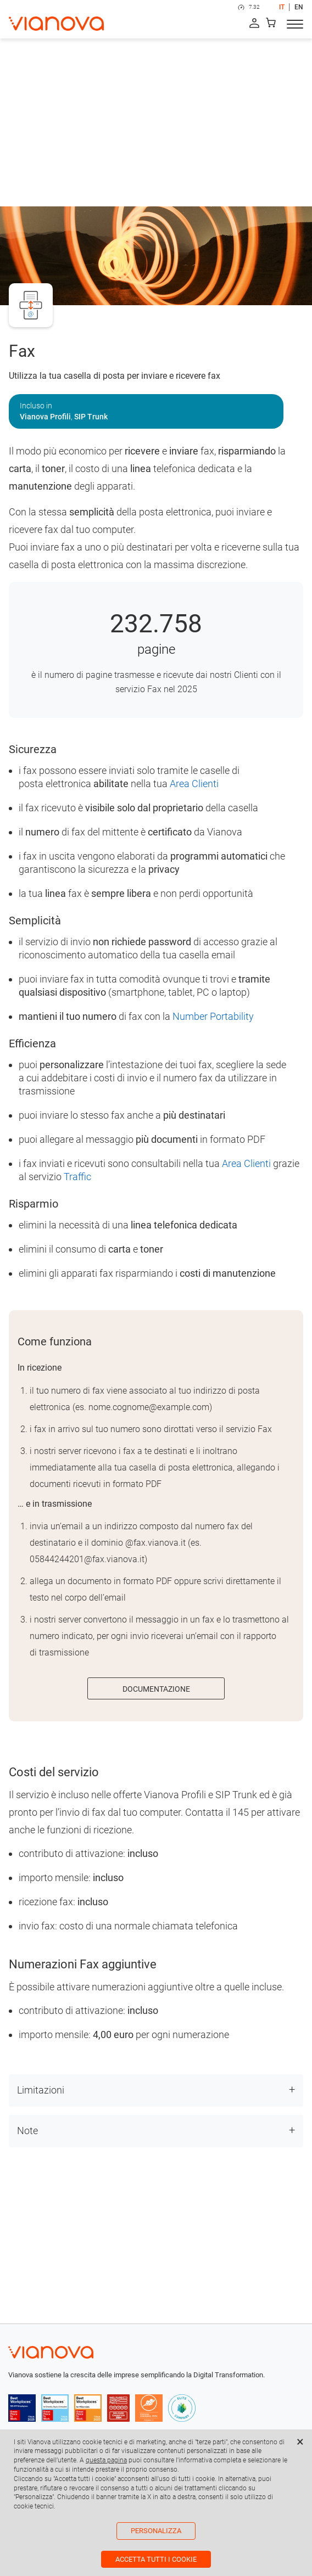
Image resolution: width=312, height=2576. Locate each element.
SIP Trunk (91, 416)
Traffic (77, 1176)
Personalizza (156, 2531)
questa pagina (106, 2460)
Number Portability (213, 1016)
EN (298, 7)
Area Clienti (194, 783)
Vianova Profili (45, 416)
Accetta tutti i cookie (156, 2559)
